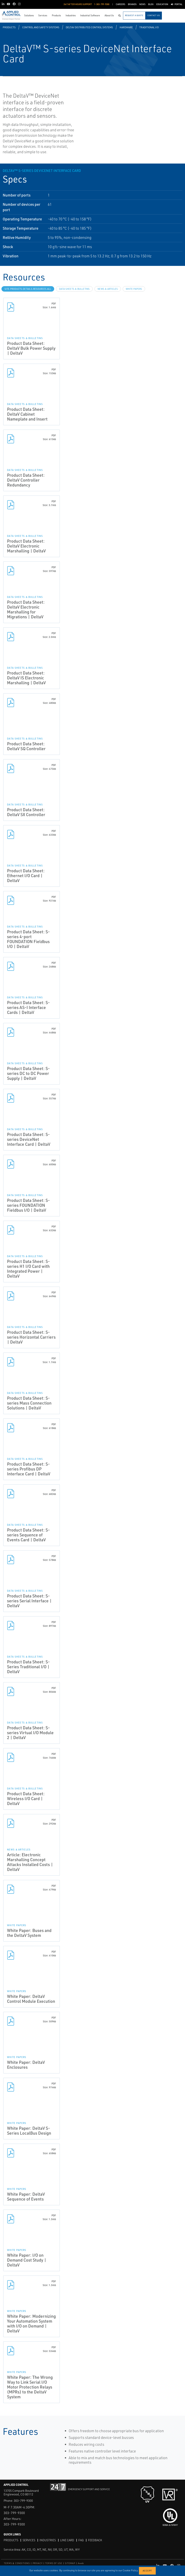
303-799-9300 (23, 2500)
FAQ (81, 2540)
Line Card (67, 2540)
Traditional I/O (149, 27)
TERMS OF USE (53, 2563)
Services (29, 2540)
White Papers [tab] (134, 288)
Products (9, 27)
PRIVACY (37, 2563)
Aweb (81, 2563)
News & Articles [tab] (108, 288)
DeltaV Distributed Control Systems (89, 27)
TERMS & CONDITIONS (17, 2563)
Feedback (95, 2540)
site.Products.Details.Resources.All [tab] (28, 288)
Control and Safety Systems (40, 27)
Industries (48, 2540)
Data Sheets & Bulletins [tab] (74, 288)
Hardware (126, 27)
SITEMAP (70, 2563)
